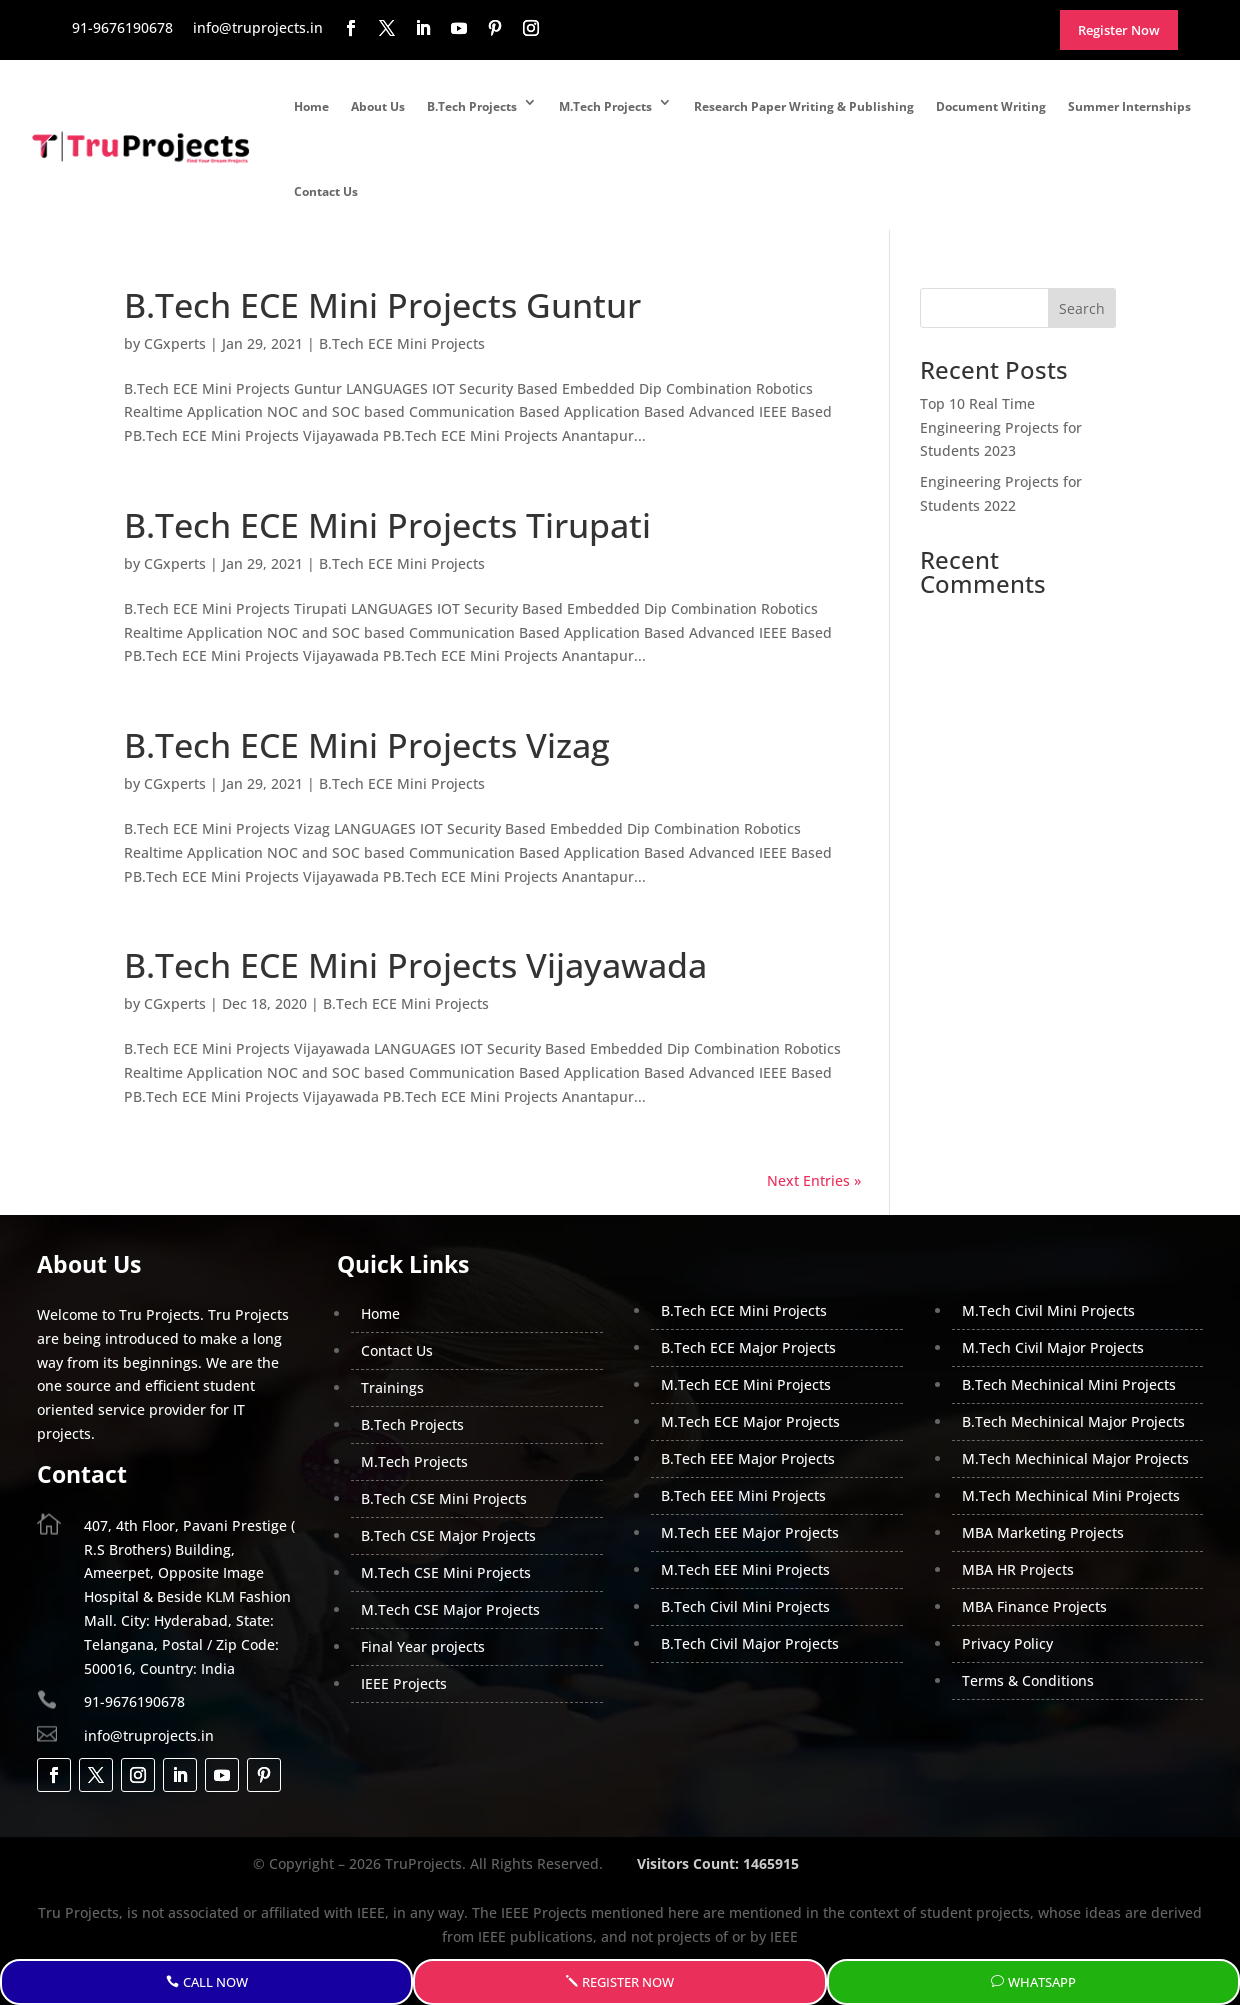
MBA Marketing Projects (1043, 1532)
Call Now (215, 1982)
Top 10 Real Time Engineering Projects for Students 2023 (1001, 427)
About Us (378, 106)
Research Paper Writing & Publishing (804, 106)
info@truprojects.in (149, 1735)
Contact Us (326, 191)
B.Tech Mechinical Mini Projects (1069, 1384)
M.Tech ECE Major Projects (750, 1421)
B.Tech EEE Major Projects (748, 1458)
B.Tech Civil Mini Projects (745, 1606)
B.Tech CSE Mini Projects (444, 1498)
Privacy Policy (1007, 1643)
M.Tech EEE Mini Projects (745, 1569)
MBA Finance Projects (1034, 1606)
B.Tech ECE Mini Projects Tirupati (387, 525)
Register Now (628, 1982)
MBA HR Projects (1018, 1569)
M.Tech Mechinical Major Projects (1075, 1458)
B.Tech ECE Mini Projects (402, 343)
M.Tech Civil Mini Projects (1048, 1310)
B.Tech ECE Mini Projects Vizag (367, 745)
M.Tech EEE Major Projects (750, 1532)
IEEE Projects (404, 1683)
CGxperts (175, 343)
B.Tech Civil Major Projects (750, 1643)
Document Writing (991, 106)
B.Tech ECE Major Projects (748, 1347)
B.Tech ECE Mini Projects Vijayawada (415, 965)
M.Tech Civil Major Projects (1053, 1347)
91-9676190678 (134, 1701)
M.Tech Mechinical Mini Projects (1071, 1495)
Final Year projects (423, 1646)
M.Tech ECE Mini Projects (746, 1384)
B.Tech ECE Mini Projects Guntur (382, 305)
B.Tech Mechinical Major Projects (1073, 1421)
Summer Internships (1129, 106)
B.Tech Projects (472, 106)
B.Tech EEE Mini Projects (743, 1495)
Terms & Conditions (1028, 1680)
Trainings (392, 1387)
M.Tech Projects (605, 106)
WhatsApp (1042, 1982)
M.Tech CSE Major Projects (450, 1609)
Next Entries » (814, 1180)
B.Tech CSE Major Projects (448, 1535)
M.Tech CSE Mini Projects (446, 1572)
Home (311, 106)
